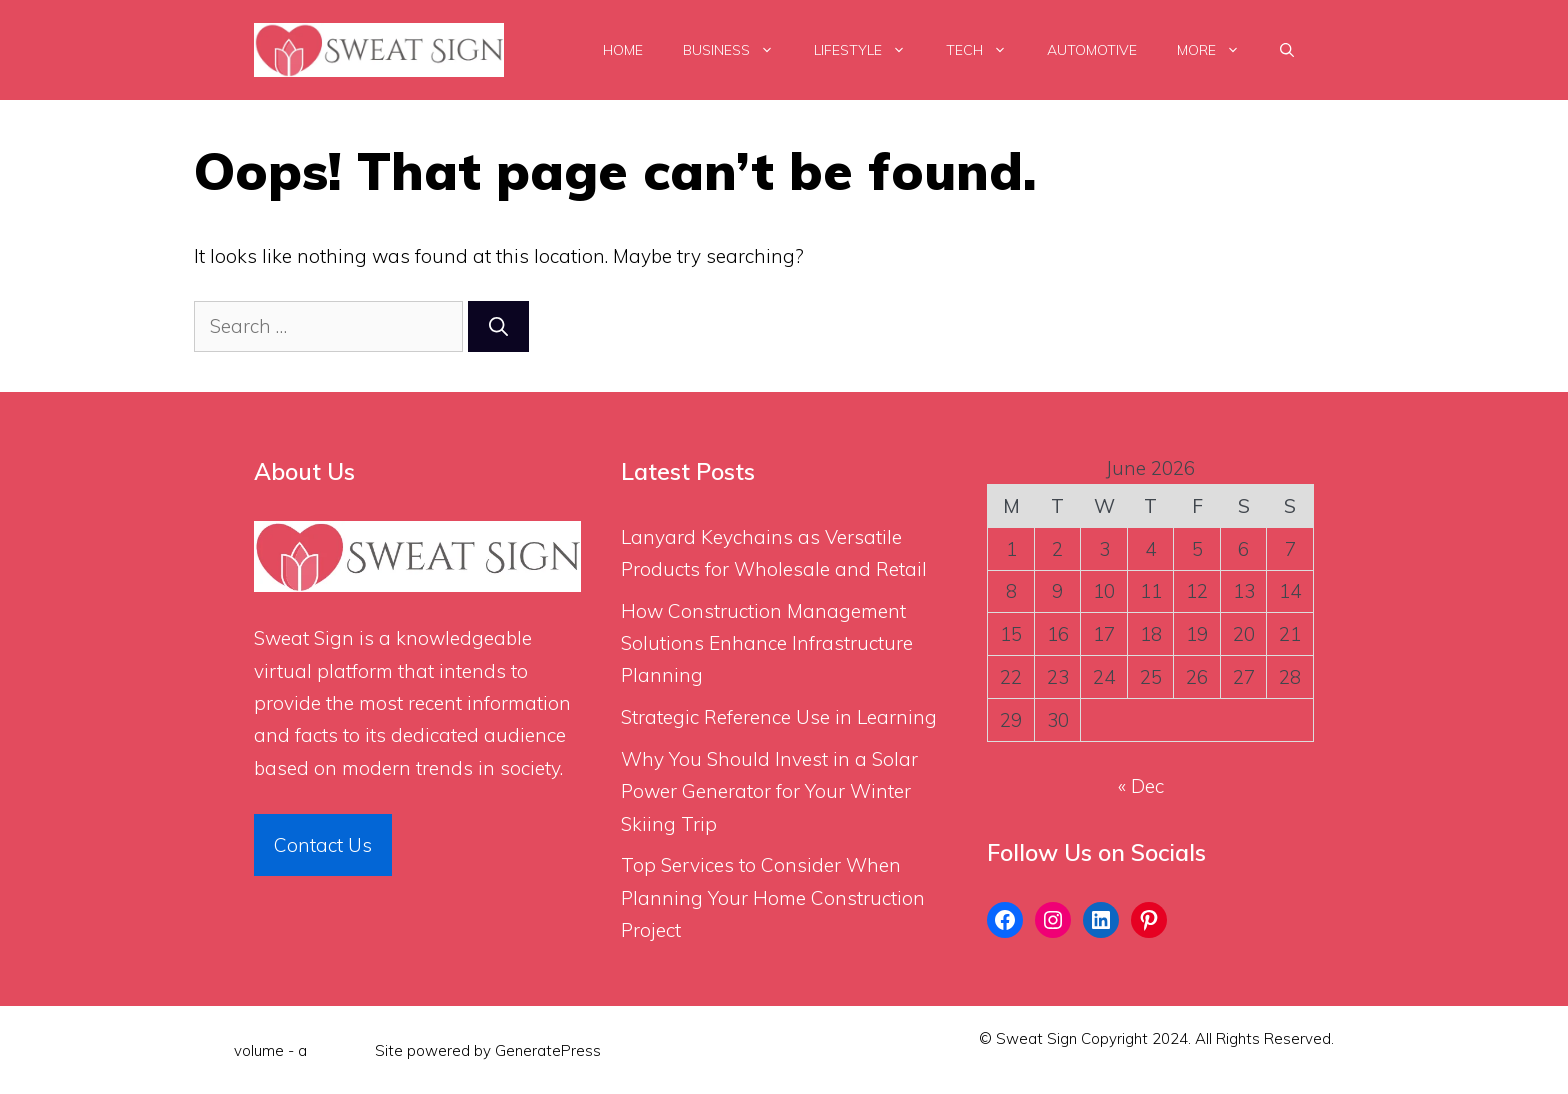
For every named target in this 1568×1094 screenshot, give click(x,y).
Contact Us (323, 845)
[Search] (498, 326)
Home (623, 50)
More (1218, 50)
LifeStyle (870, 50)
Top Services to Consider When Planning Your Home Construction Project (773, 897)
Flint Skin (341, 1050)
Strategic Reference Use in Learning (779, 717)
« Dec (1141, 786)
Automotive (1092, 50)
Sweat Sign (304, 638)
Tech (986, 50)
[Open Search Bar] (1287, 50)
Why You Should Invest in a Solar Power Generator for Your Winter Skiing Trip (769, 791)
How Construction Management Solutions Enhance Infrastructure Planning (767, 643)
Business (738, 50)
